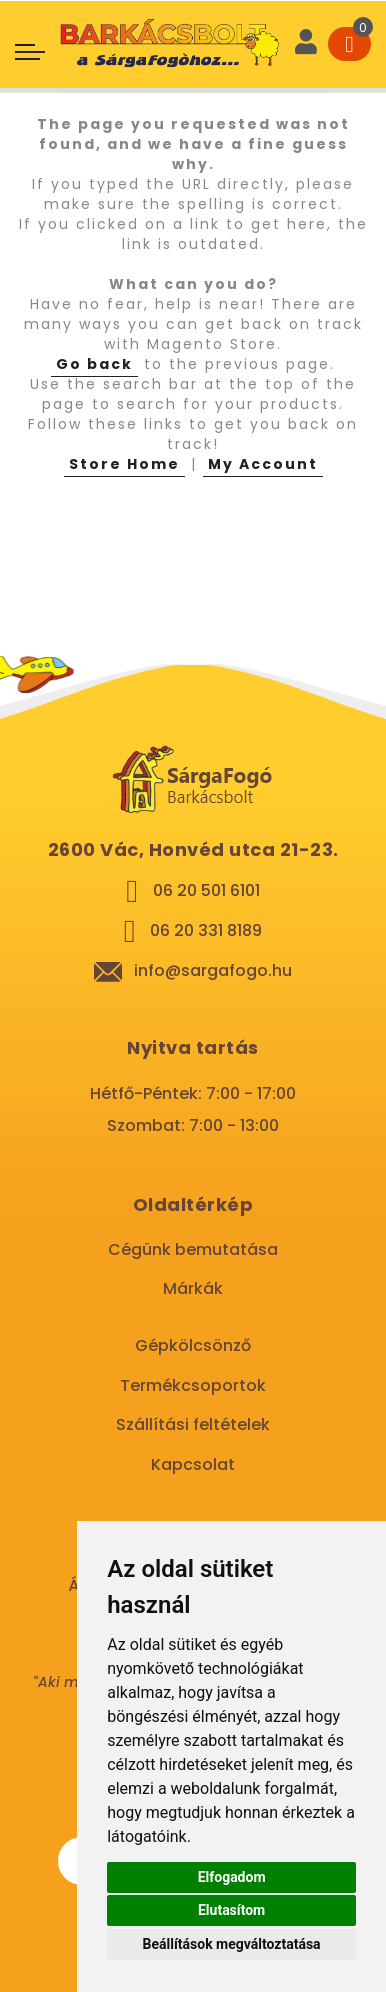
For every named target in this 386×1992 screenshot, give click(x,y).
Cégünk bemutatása (193, 1249)
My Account (263, 464)
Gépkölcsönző (193, 1345)
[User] (306, 44)
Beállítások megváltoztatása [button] (232, 1944)
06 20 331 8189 (206, 930)
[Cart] (349, 44)
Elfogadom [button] (232, 1877)
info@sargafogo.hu (213, 970)
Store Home (124, 464)
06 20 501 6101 (206, 890)
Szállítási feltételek (193, 1424)
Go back (94, 364)
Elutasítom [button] (231, 1910)
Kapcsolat (193, 1464)
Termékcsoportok (193, 1385)
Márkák (193, 1288)
